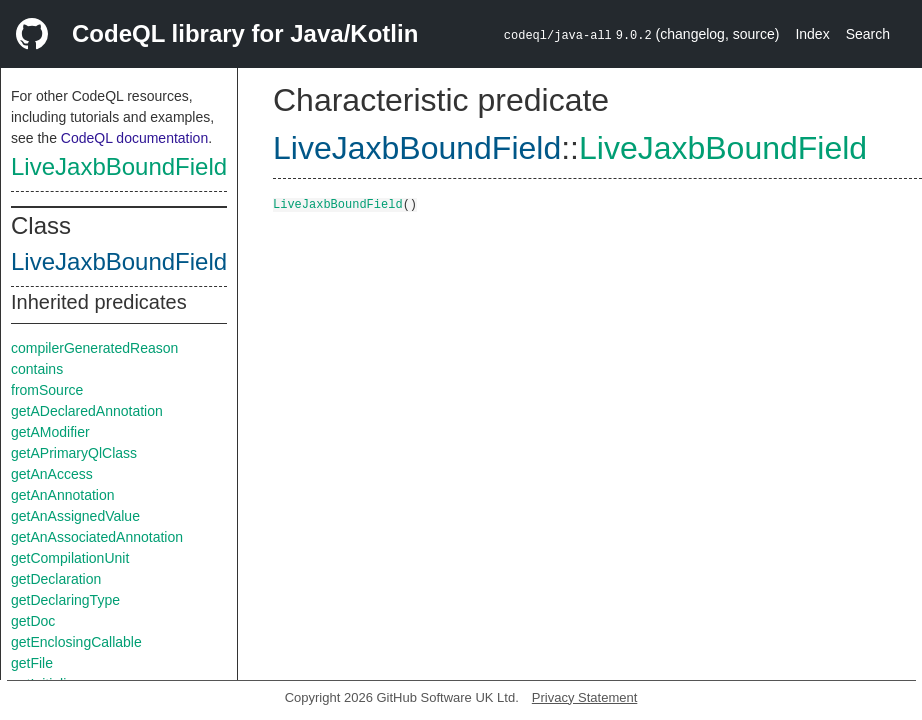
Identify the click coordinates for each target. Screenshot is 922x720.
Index (812, 34)
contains (37, 369)
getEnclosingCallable (76, 642)
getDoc (33, 621)
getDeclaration (56, 579)
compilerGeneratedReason (94, 348)
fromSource (47, 390)
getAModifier (50, 432)
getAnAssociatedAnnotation (97, 537)
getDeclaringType (65, 600)
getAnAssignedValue (75, 516)
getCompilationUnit (70, 558)
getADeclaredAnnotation (87, 411)
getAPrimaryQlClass (74, 453)
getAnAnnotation (63, 495)
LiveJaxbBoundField (119, 166)
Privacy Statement (585, 697)
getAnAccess (52, 474)
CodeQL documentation (134, 138)
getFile (32, 663)
